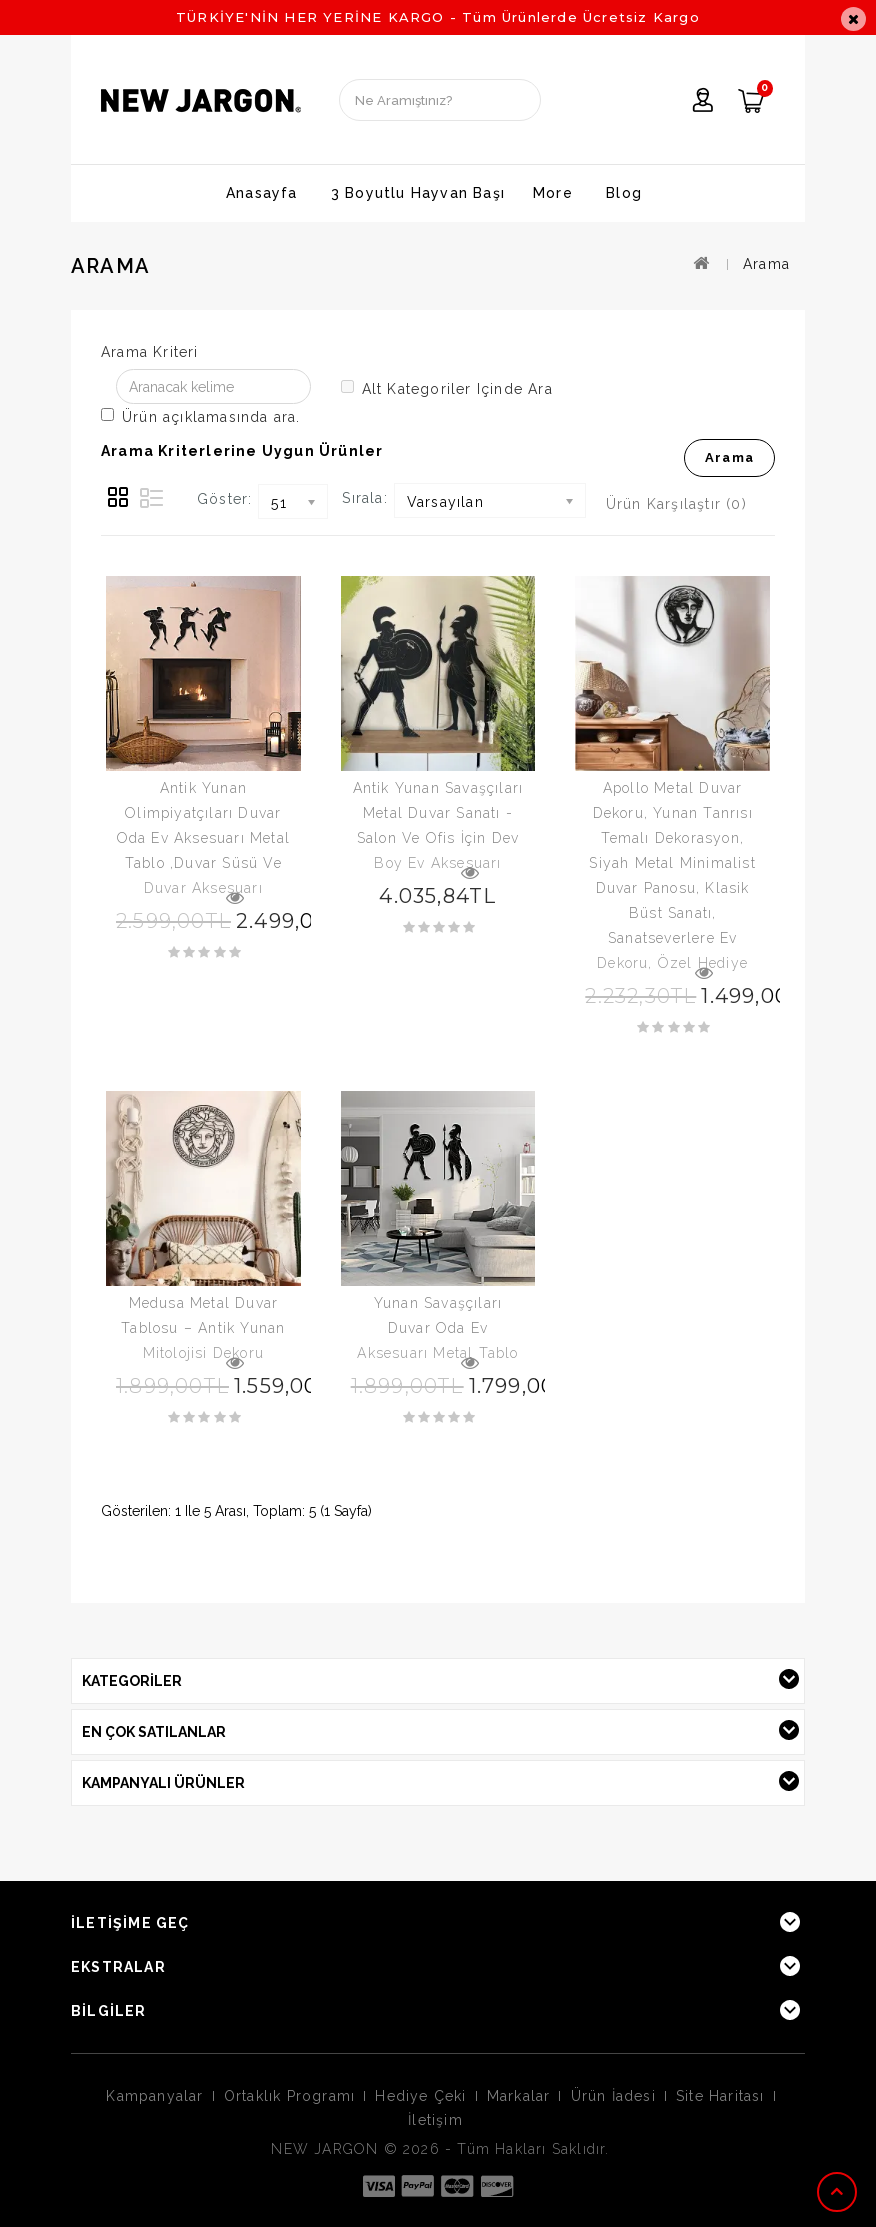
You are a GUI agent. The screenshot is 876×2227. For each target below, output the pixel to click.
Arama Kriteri (150, 352)
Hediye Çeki (420, 2096)
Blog (624, 193)
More (553, 193)
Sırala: (364, 498)
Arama (766, 264)
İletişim (435, 2120)
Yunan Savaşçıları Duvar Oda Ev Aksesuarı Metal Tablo (437, 1328)
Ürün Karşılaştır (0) (676, 504)
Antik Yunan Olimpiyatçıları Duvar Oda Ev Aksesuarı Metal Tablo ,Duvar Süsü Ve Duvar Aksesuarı (203, 838)
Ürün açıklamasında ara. (201, 416)
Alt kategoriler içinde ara (447, 388)
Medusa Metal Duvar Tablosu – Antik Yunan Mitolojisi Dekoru (203, 1328)
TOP (839, 2192)
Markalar (519, 2096)
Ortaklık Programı (289, 2096)
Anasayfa (262, 193)
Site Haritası (720, 2096)
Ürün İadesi (613, 2096)
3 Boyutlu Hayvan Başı (418, 193)
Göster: (224, 499)
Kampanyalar (154, 2096)
